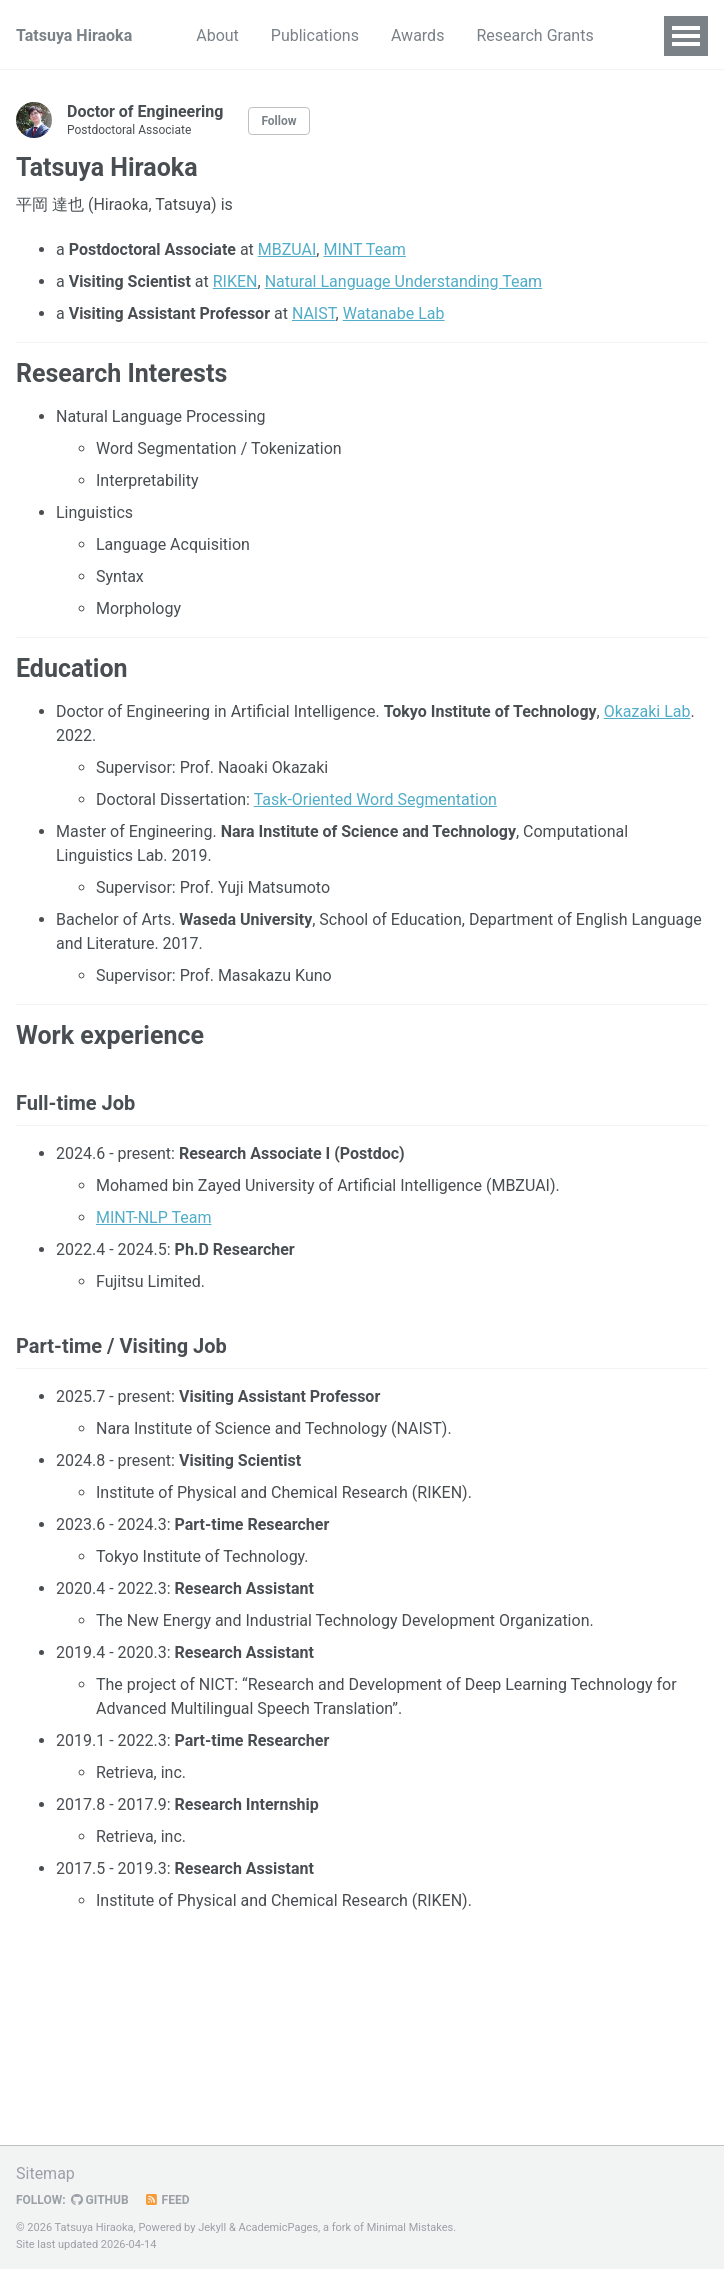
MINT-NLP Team (153, 1217)
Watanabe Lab (394, 313)
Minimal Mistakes (410, 2227)
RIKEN (235, 281)
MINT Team (364, 249)
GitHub (100, 2200)
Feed (167, 2200)
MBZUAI (287, 249)
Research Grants (534, 35)
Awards (417, 35)
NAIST (314, 313)
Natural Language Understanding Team (404, 281)
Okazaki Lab (647, 711)
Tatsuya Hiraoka (74, 35)
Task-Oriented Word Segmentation (375, 799)
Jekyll (212, 2227)
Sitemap (45, 2173)
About (217, 35)
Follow (278, 121)
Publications (315, 35)
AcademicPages (279, 2227)
